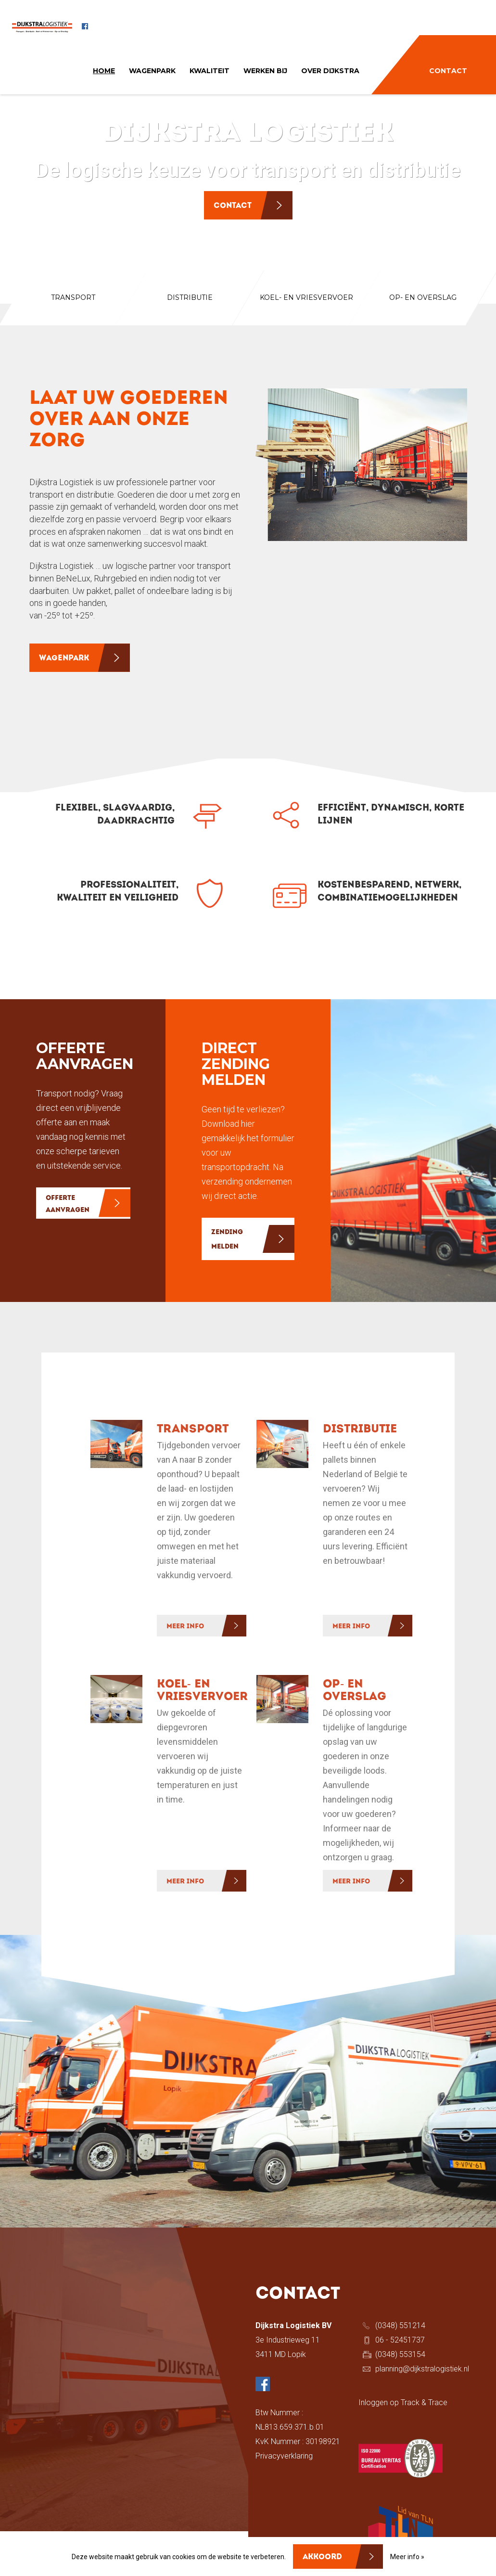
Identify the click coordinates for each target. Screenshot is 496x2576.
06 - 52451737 (400, 2339)
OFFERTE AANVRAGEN (67, 1204)
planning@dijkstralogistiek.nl (422, 2368)
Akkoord (322, 2557)
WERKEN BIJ (265, 70)
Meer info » (407, 2557)
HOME (104, 70)
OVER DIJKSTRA (330, 70)
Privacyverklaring (284, 2455)
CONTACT (448, 70)
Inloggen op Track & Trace (402, 2402)
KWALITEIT (209, 70)
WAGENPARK (152, 70)
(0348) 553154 (400, 2354)
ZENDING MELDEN (227, 1239)
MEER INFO (185, 1626)
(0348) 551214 (400, 2325)
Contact (233, 206)
